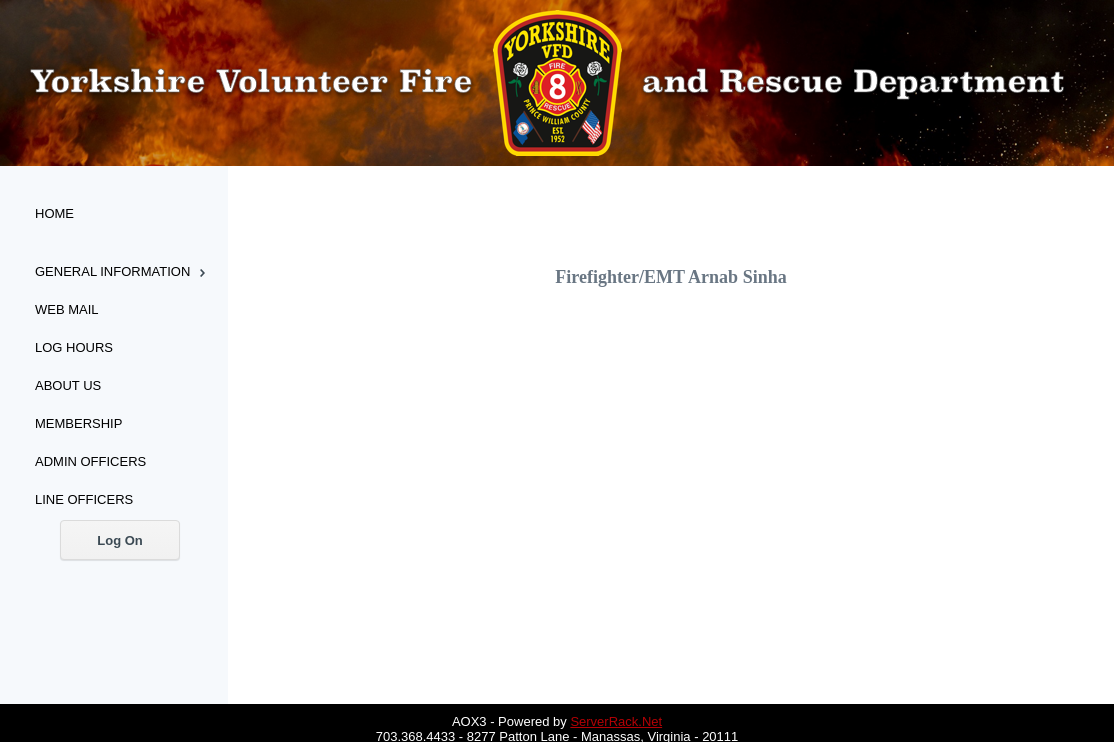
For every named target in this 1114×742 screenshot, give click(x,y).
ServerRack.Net (616, 721)
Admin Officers (90, 461)
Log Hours (74, 347)
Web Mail (67, 309)
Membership (78, 423)
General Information (112, 271)
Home (54, 213)
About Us (68, 385)
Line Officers (84, 499)
